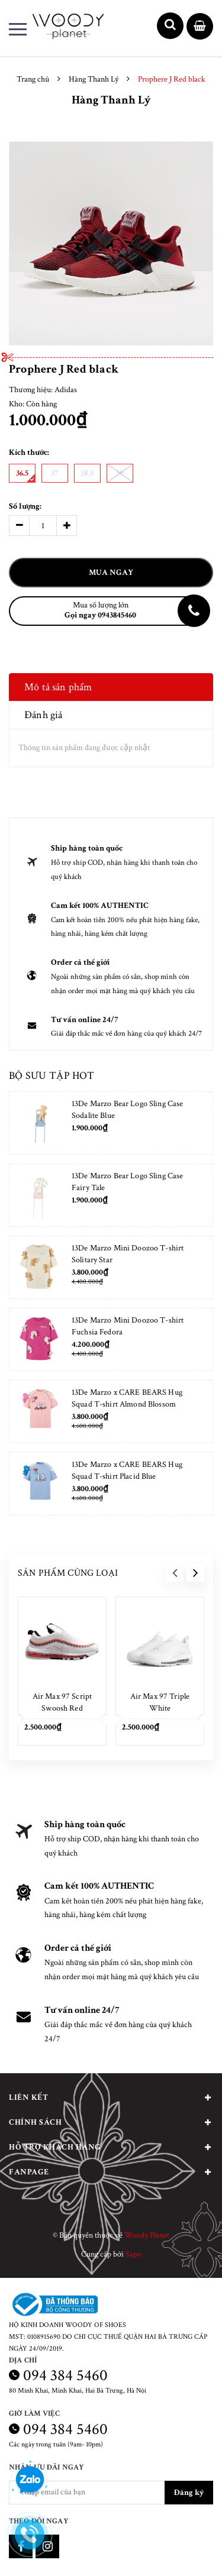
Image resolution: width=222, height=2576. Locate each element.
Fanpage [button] (111, 2172)
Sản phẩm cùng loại (68, 1573)
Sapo (133, 2254)
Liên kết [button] (111, 2097)
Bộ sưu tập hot (51, 1075)
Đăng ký (189, 2492)
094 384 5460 (65, 2375)
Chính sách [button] (111, 2122)
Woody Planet (146, 2235)
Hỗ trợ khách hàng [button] (111, 2147)
